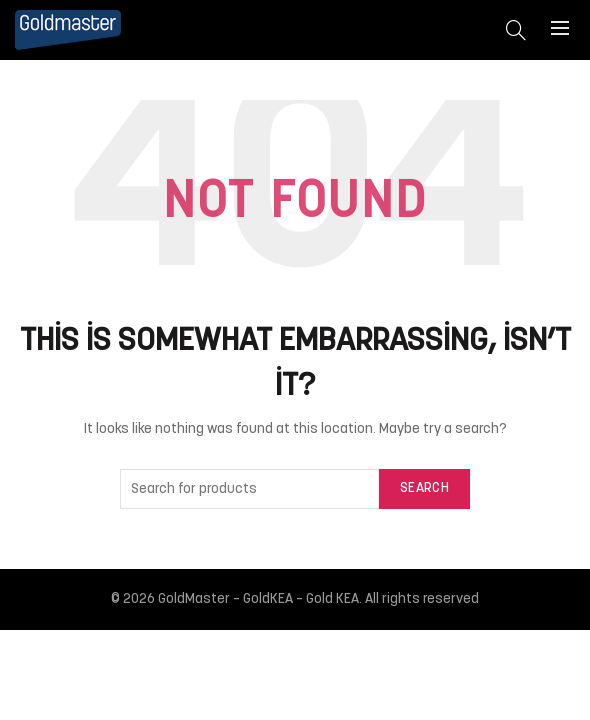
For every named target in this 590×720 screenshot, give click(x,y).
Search (424, 488)
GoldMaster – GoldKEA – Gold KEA (258, 599)
